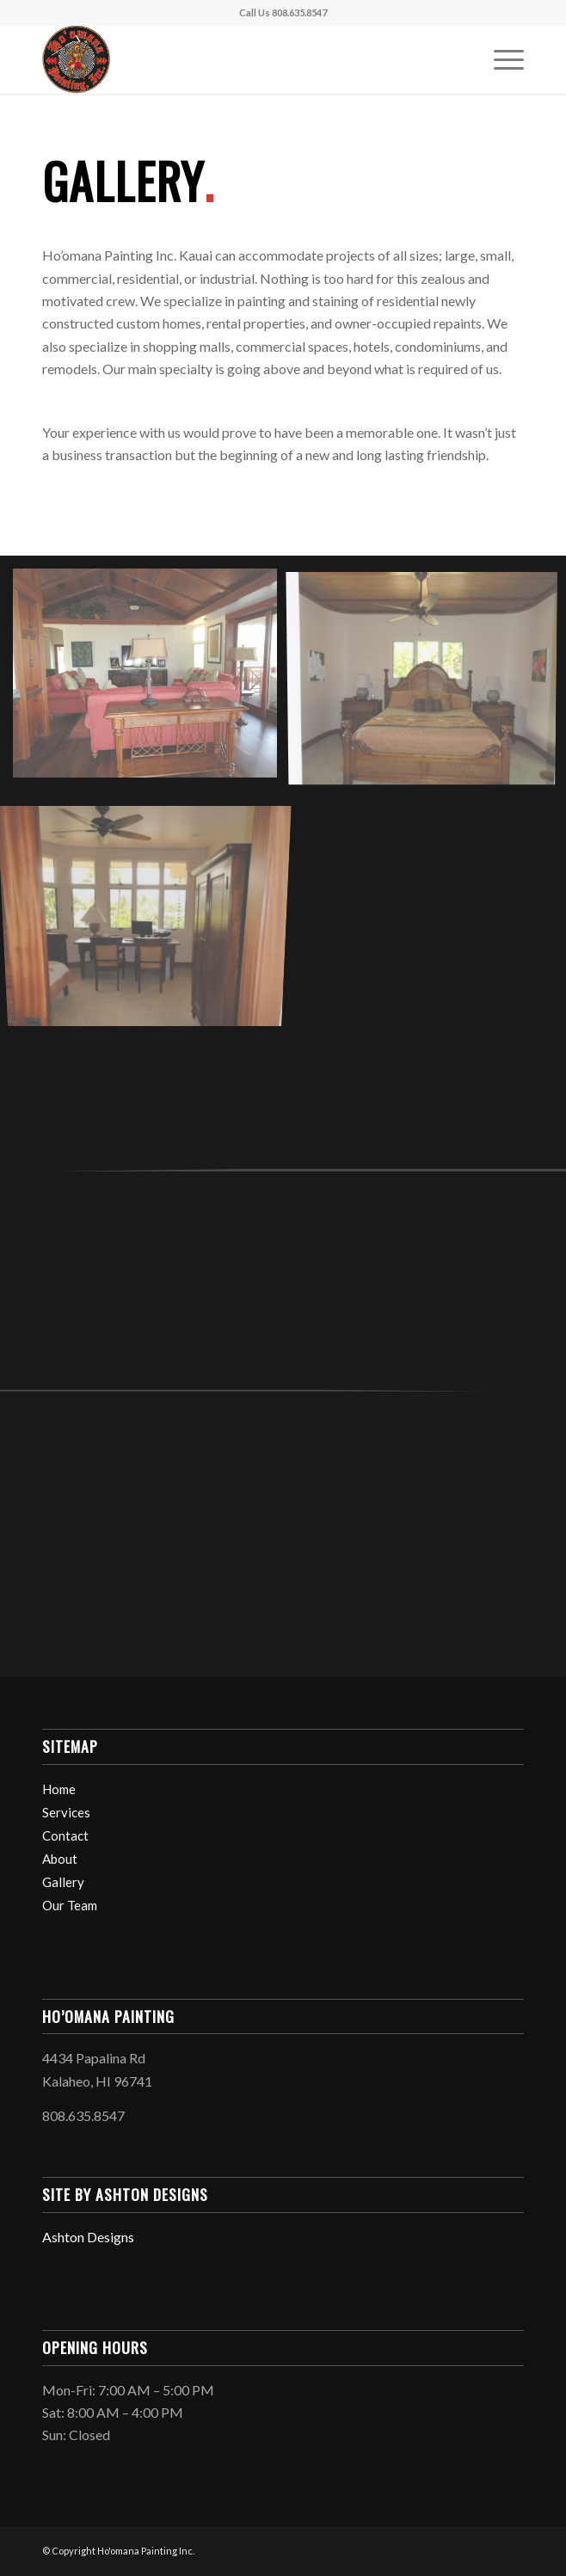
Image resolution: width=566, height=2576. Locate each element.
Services (66, 1812)
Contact (65, 1835)
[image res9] (151, 679)
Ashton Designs (88, 2237)
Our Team (69, 1905)
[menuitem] (500, 59)
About (59, 1858)
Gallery (63, 1882)
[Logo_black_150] (234, 59)
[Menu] (500, 59)
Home (59, 1789)
